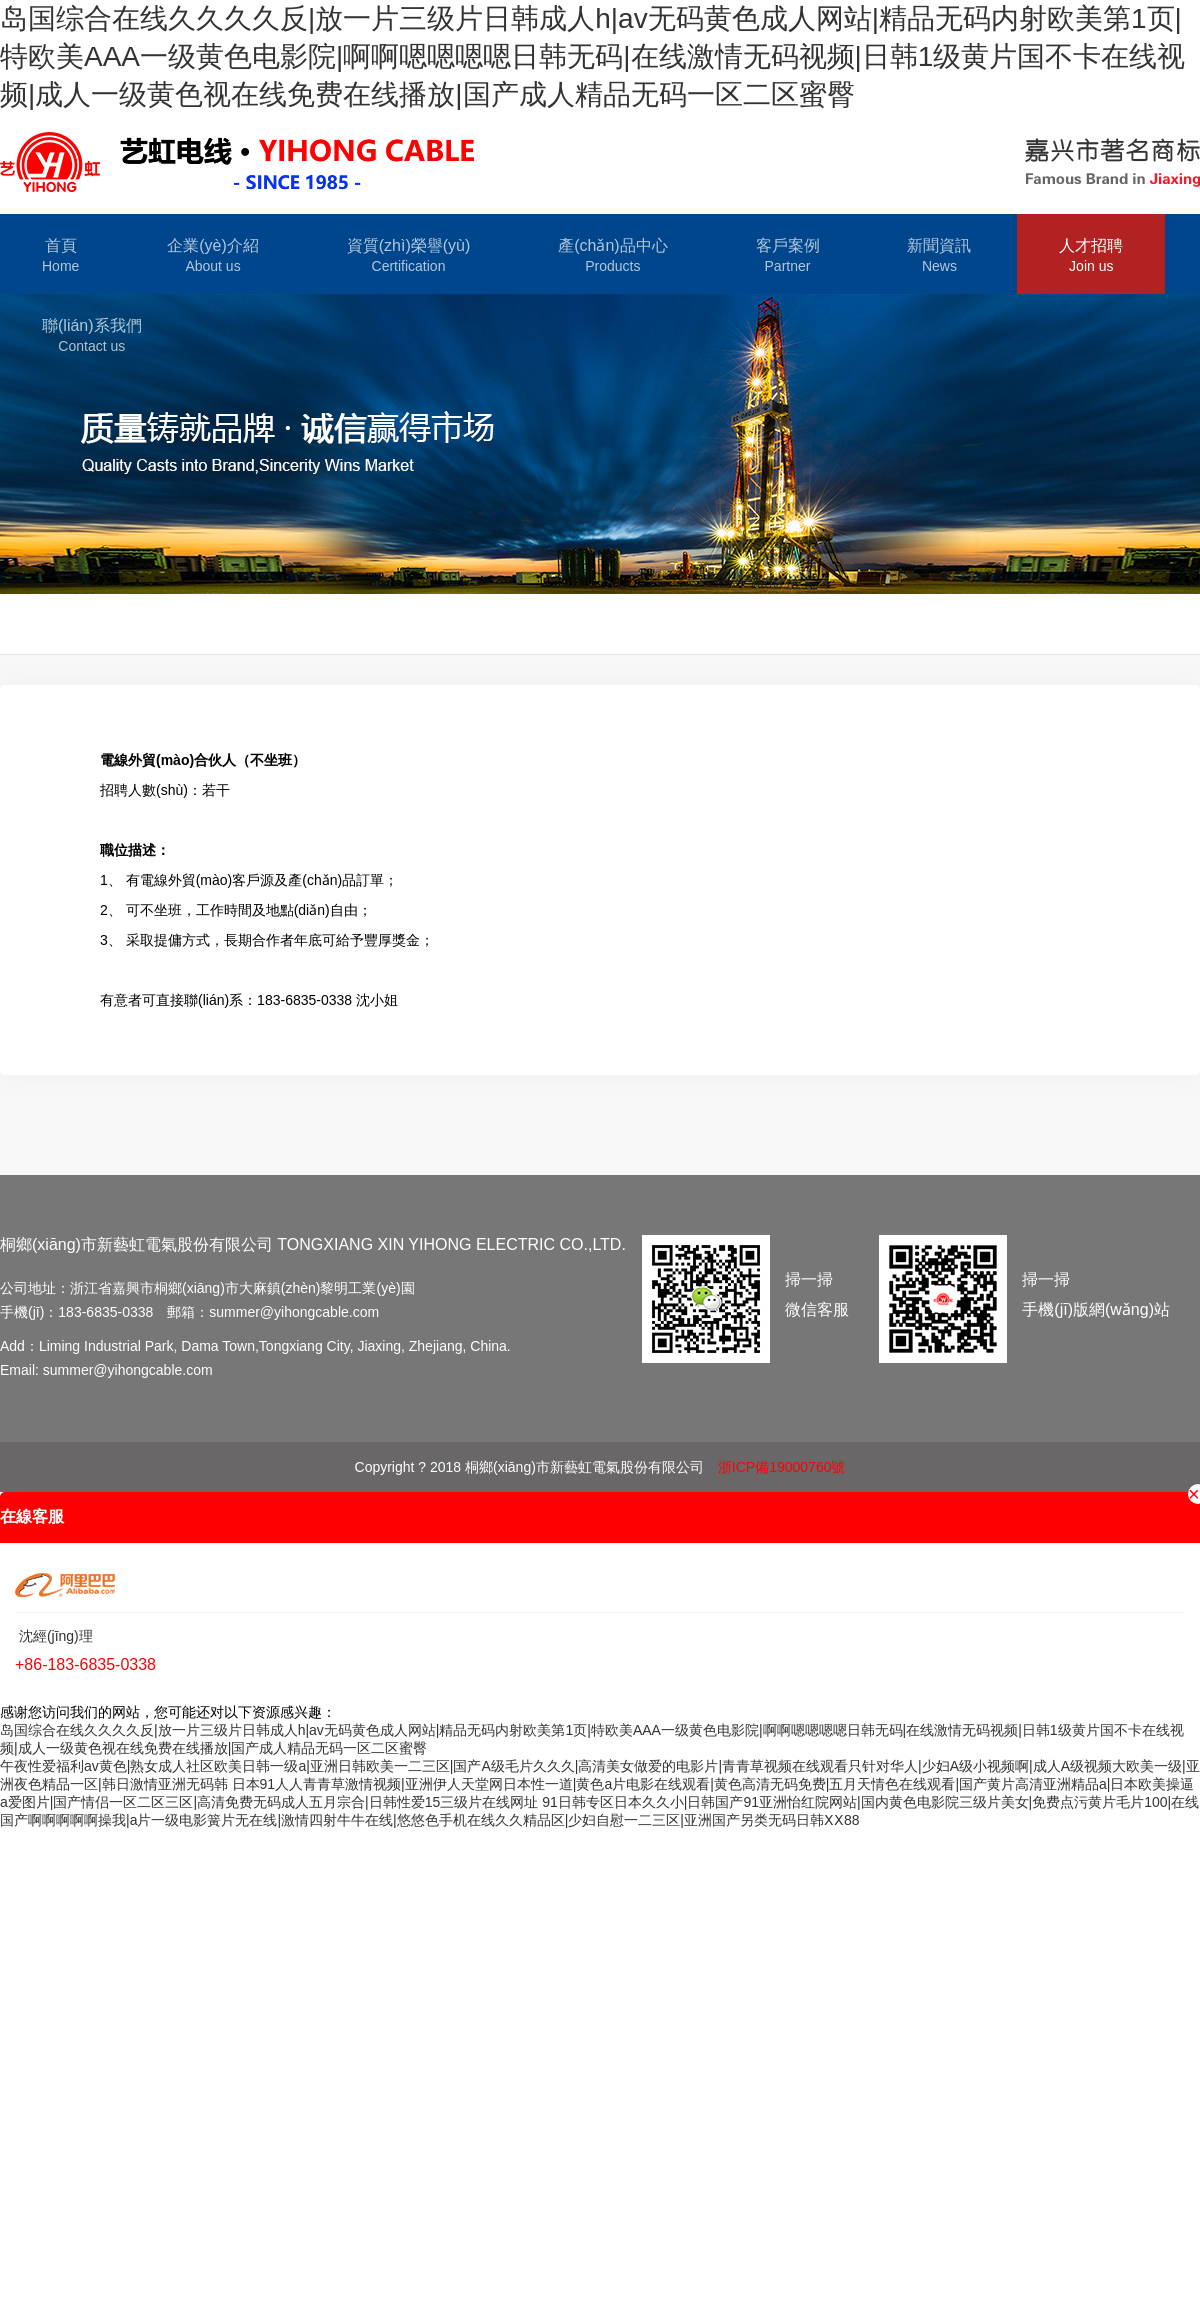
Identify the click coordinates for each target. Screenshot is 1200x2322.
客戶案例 (788, 256)
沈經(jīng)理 (54, 1636)
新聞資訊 (939, 256)
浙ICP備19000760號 (782, 1467)
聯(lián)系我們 (92, 336)
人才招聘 (1091, 256)
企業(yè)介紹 (213, 256)
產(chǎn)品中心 (612, 256)
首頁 (60, 256)
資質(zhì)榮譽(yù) (409, 256)
